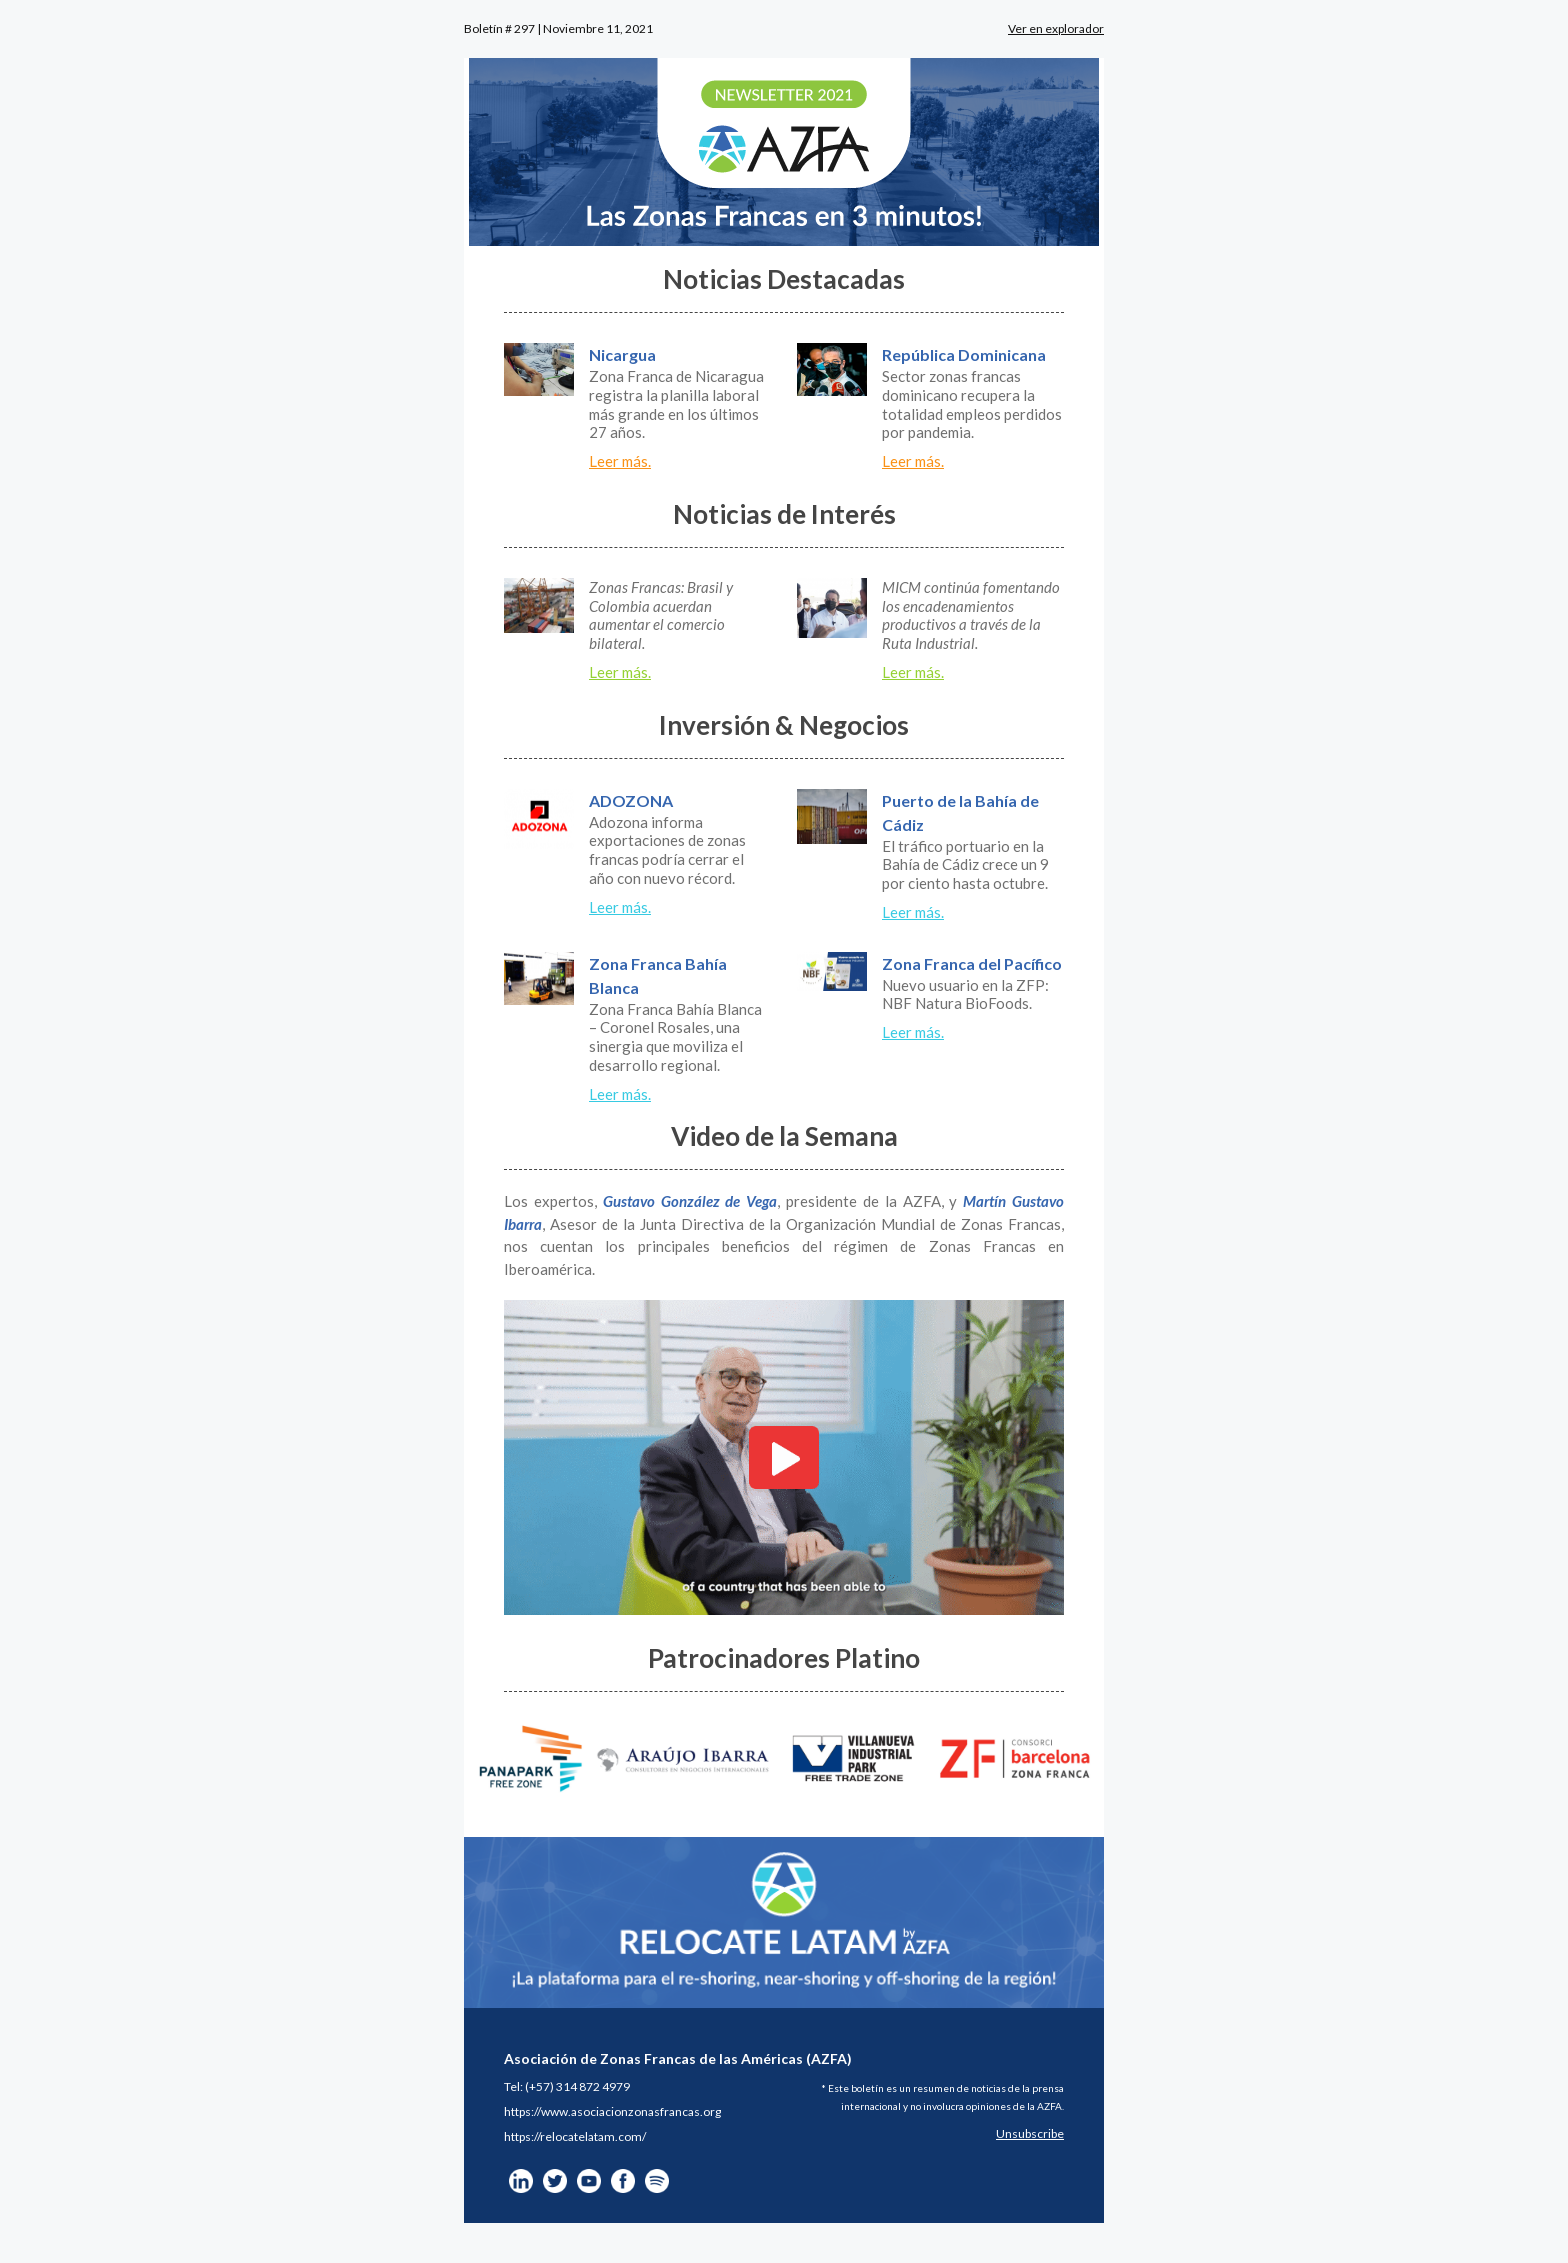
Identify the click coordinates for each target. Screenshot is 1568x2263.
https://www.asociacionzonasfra (589, 2111)
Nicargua (622, 354)
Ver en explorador (1056, 28)
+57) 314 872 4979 (579, 2086)
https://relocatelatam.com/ (575, 2136)
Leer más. (620, 461)
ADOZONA (631, 800)
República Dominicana (964, 354)
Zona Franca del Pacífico (972, 963)
